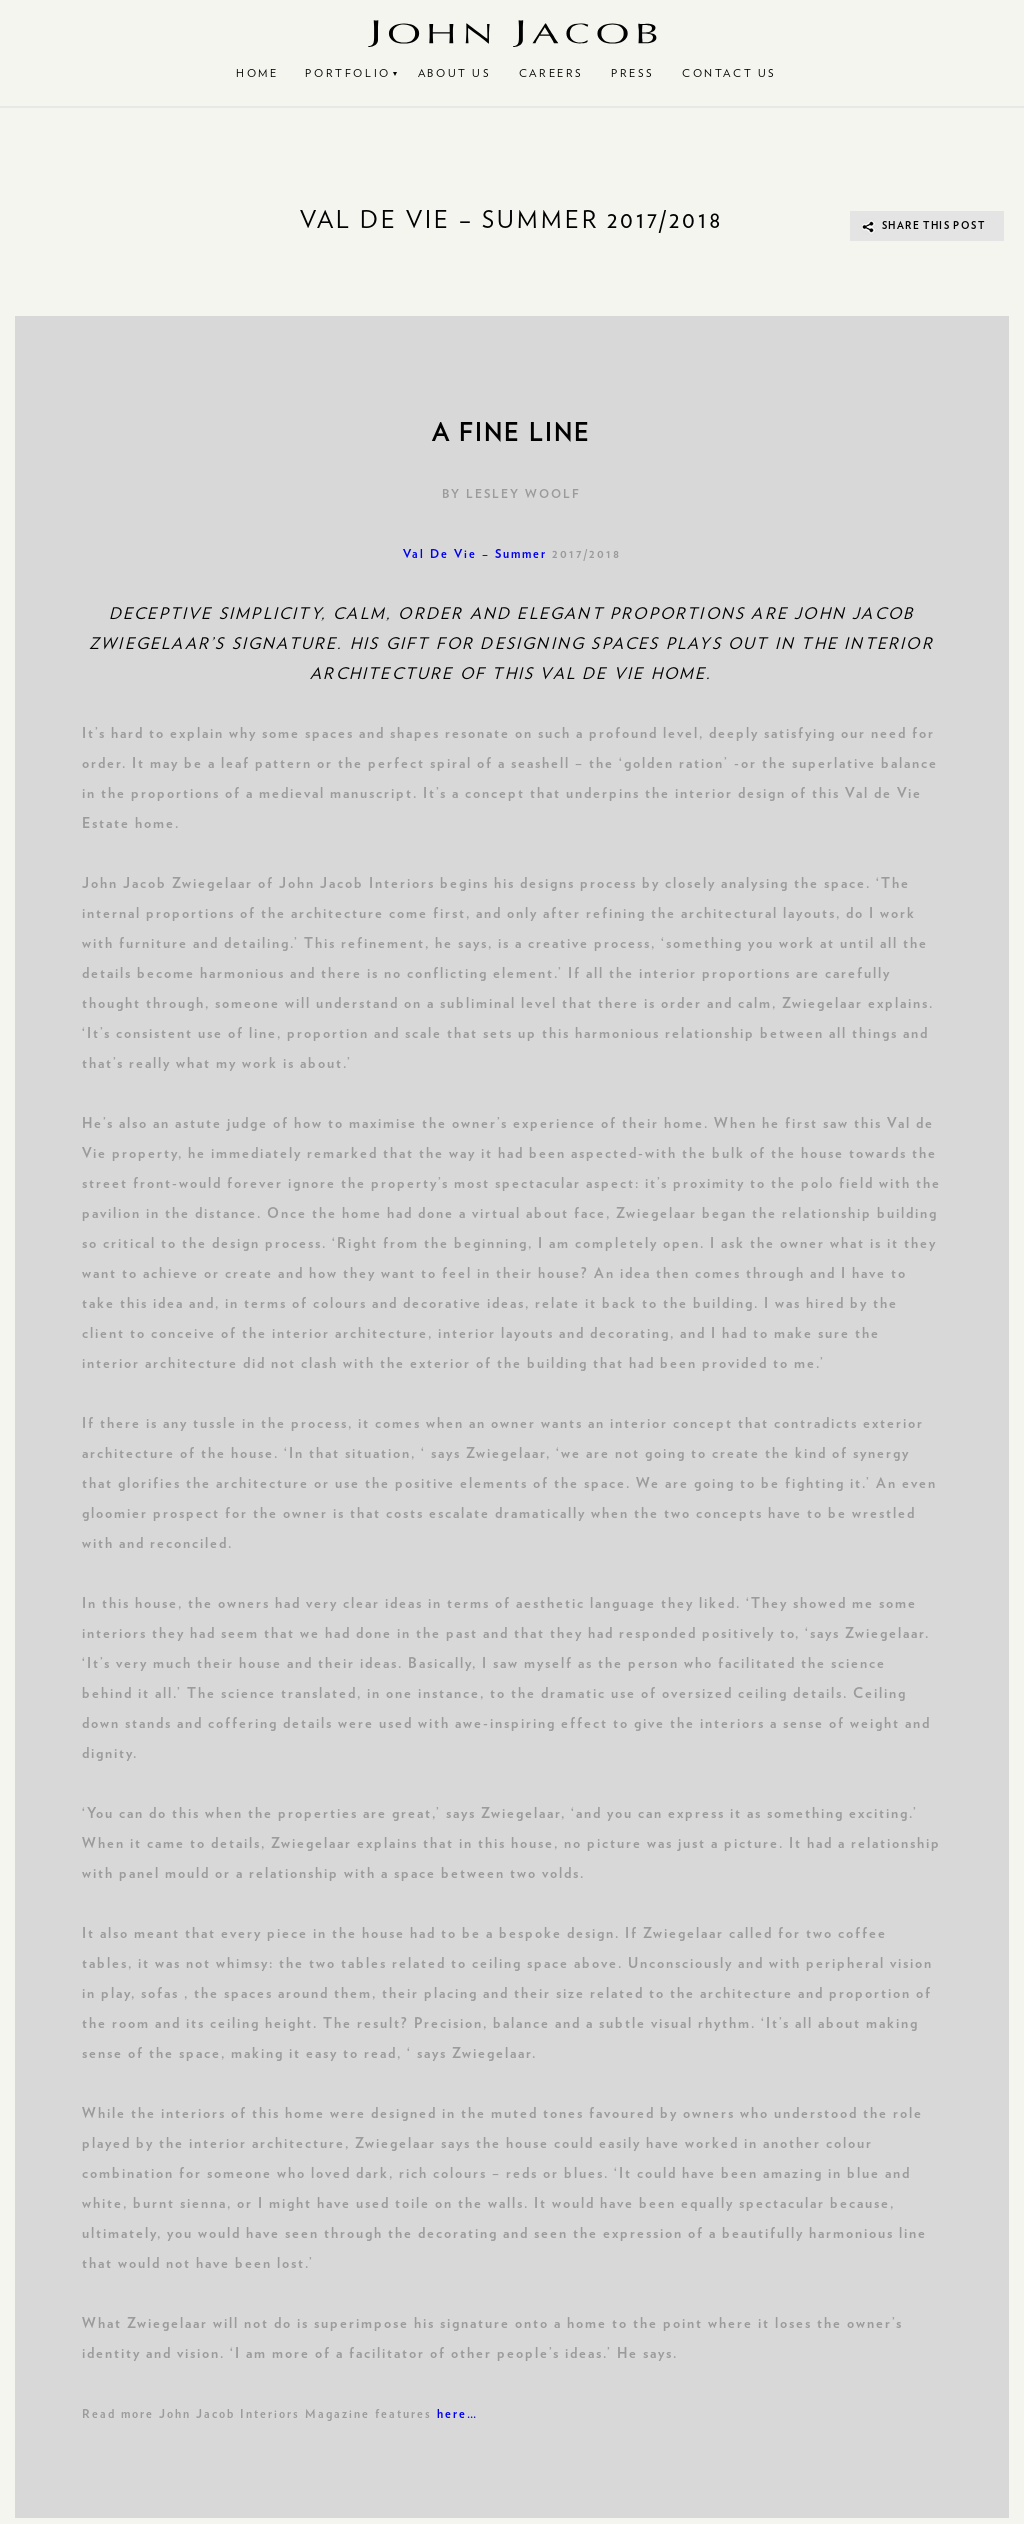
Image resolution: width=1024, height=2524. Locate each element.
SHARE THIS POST (933, 226)
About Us (455, 73)
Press (633, 73)
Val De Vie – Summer (475, 554)
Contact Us (729, 73)
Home (257, 73)
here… (457, 2414)
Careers (551, 73)
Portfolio (347, 73)
